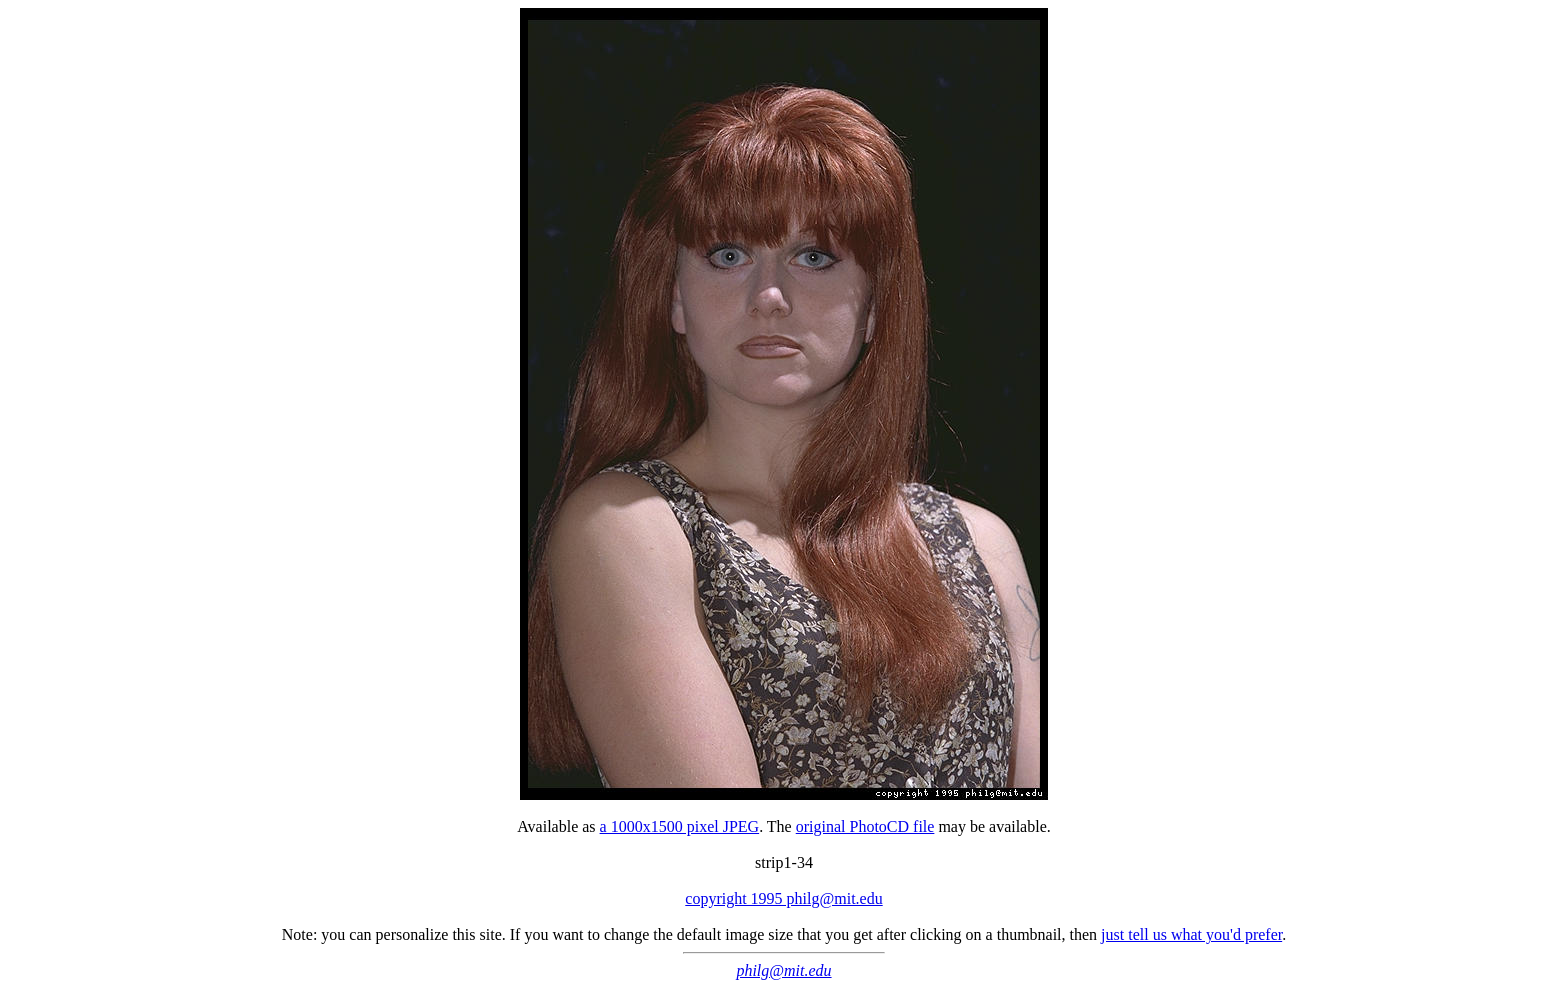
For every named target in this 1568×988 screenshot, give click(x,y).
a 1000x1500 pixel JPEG (680, 826)
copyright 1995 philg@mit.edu (783, 898)
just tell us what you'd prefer (1191, 934)
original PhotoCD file (865, 826)
